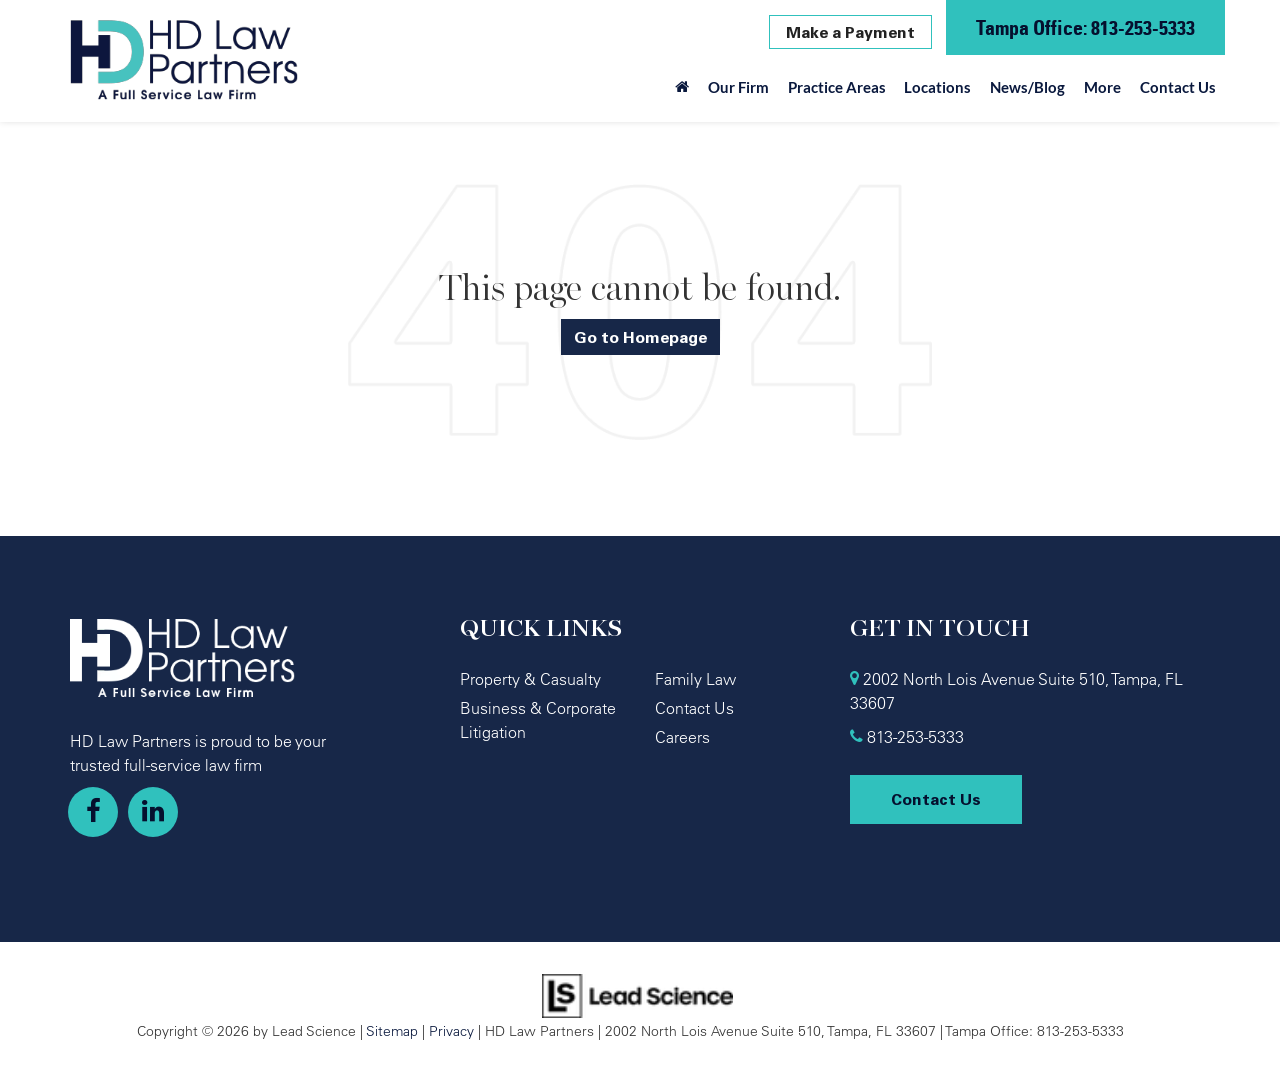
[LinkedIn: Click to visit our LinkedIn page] (153, 812)
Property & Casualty (530, 679)
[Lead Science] (637, 994)
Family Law (695, 679)
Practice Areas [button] (837, 87)
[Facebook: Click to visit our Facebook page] (93, 812)
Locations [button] (937, 87)
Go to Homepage (640, 337)
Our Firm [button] (738, 87)
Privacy (451, 1030)
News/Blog (1027, 87)
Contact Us (1178, 87)
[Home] (682, 92)
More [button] (1102, 87)
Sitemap (392, 1030)
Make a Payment (850, 32)
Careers (682, 737)
